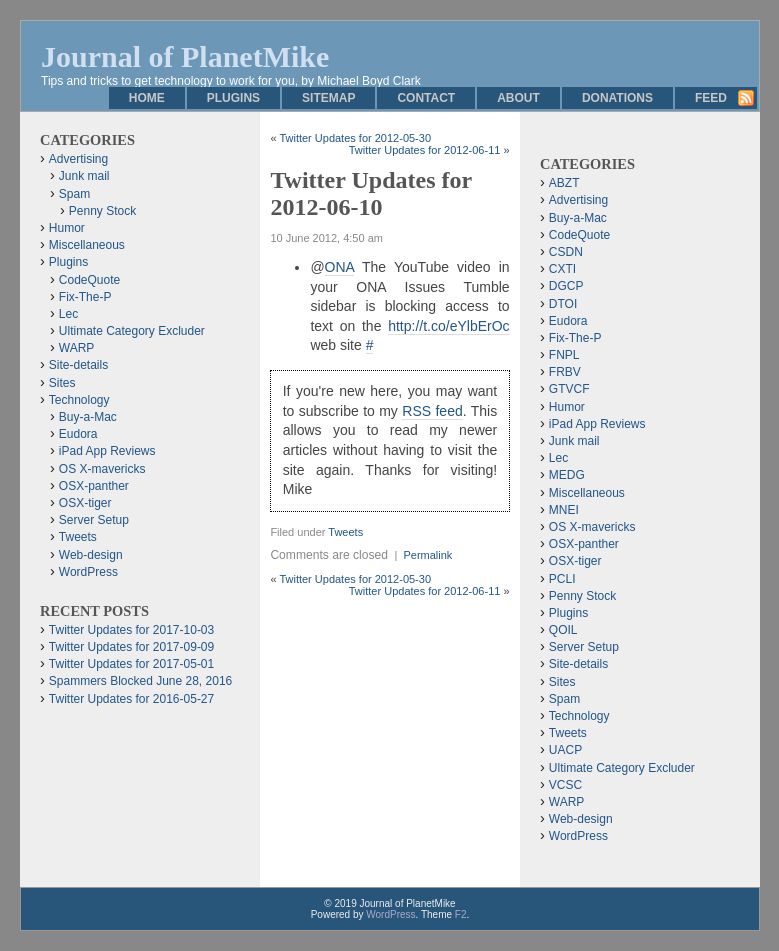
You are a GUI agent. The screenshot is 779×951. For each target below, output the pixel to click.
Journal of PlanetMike (185, 56)
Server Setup (94, 520)
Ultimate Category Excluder (132, 331)
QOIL (563, 630)
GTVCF (569, 389)
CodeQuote (89, 280)
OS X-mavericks (102, 469)
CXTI (562, 269)
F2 (461, 914)
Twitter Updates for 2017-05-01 (131, 664)
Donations (617, 98)
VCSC (565, 785)
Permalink (427, 555)
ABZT (564, 183)
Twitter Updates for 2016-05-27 (131, 699)
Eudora (78, 434)
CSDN (566, 252)
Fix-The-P (85, 297)
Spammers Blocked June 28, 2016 (140, 681)
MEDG (567, 475)
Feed (711, 98)
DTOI (563, 304)
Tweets (345, 532)
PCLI (562, 579)
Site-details (78, 365)
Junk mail (84, 176)
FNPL (564, 355)
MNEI (564, 510)
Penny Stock (102, 211)
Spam (74, 194)
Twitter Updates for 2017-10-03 (131, 630)
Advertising (78, 159)
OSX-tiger (85, 503)
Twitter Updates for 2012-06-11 (425, 150)
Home (147, 98)
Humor (67, 228)
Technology (79, 400)
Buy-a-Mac (88, 417)
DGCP (566, 286)
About (518, 98)
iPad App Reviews (107, 451)
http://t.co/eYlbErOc (448, 326)
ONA (340, 267)
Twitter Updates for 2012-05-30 (355, 138)
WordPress (88, 572)
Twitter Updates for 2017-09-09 (131, 647)
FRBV (565, 372)
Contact (426, 98)
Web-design (91, 555)
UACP (565, 750)
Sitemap (328, 98)
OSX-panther (94, 486)
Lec (68, 314)
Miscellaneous (87, 245)
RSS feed (432, 411)
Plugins (233, 98)
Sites (62, 383)
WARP (77, 348)
